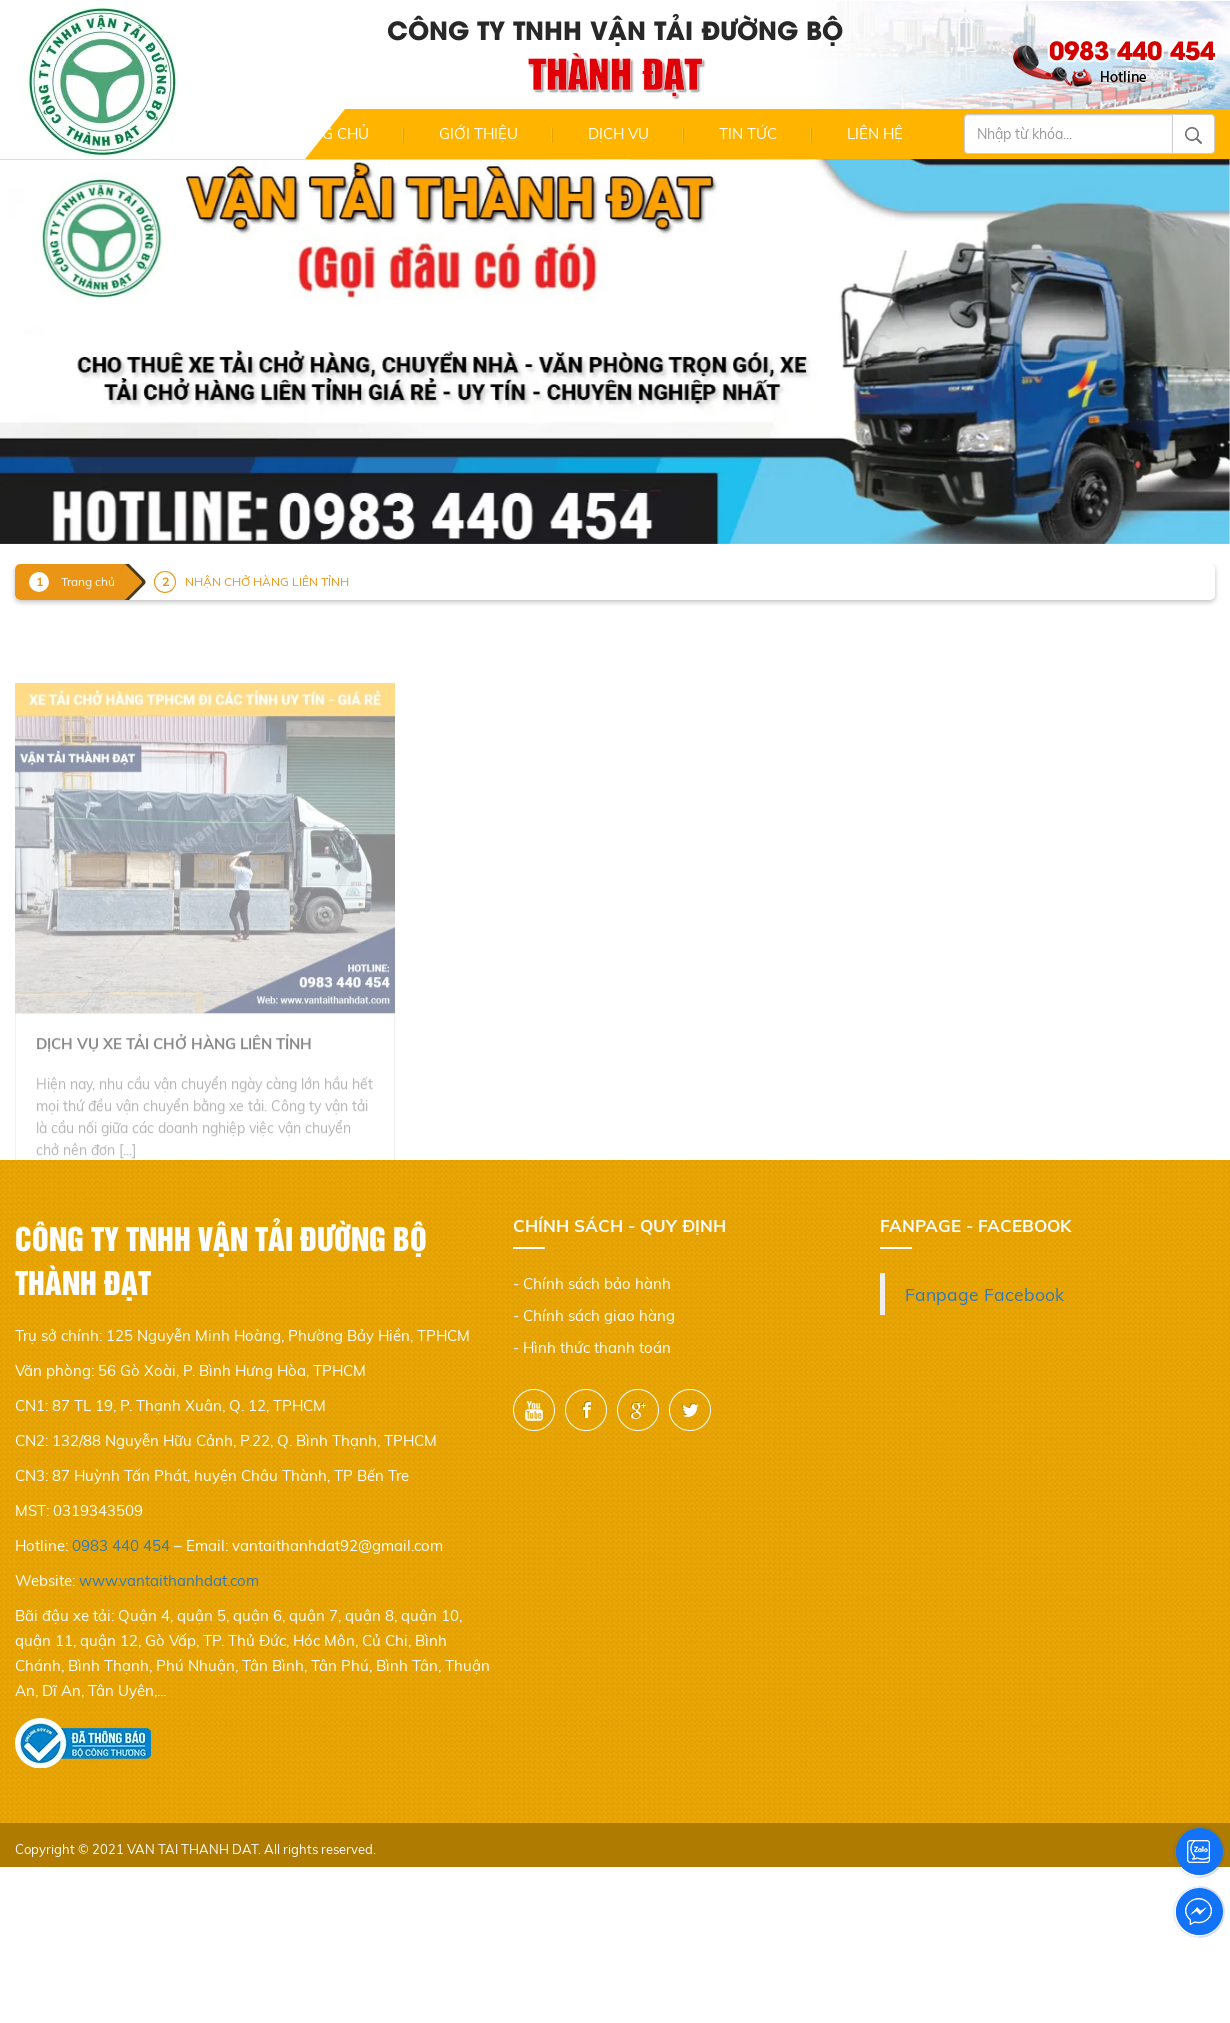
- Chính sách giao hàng (594, 1315)
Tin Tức (748, 133)
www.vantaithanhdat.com (169, 1580)
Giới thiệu (478, 133)
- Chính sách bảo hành (592, 1283)
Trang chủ (325, 133)
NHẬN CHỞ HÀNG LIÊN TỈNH (267, 581)
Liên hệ (875, 133)
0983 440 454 (121, 1545)
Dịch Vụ (618, 133)
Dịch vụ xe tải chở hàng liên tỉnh (174, 1070)
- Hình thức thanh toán (592, 1347)
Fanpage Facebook (984, 1294)
